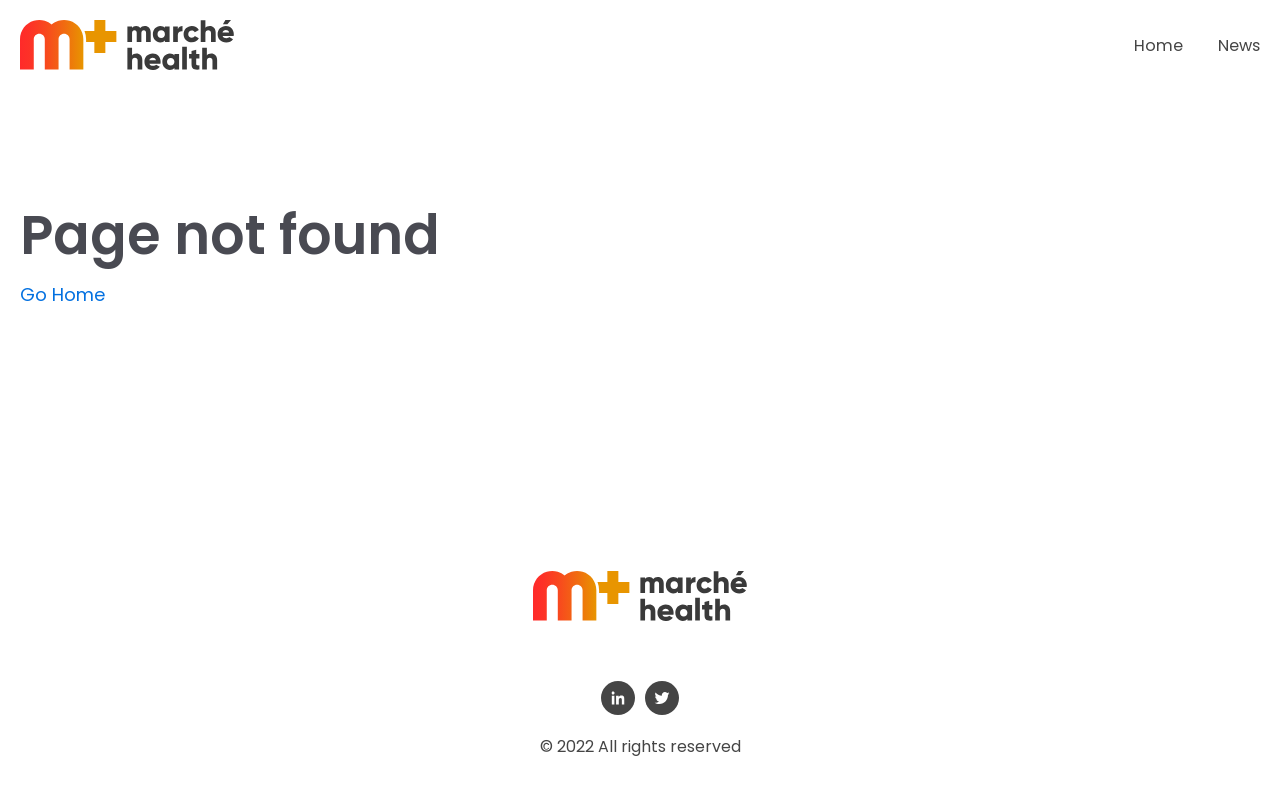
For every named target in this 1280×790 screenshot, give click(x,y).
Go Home (62, 294)
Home (1158, 45)
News (1239, 45)
